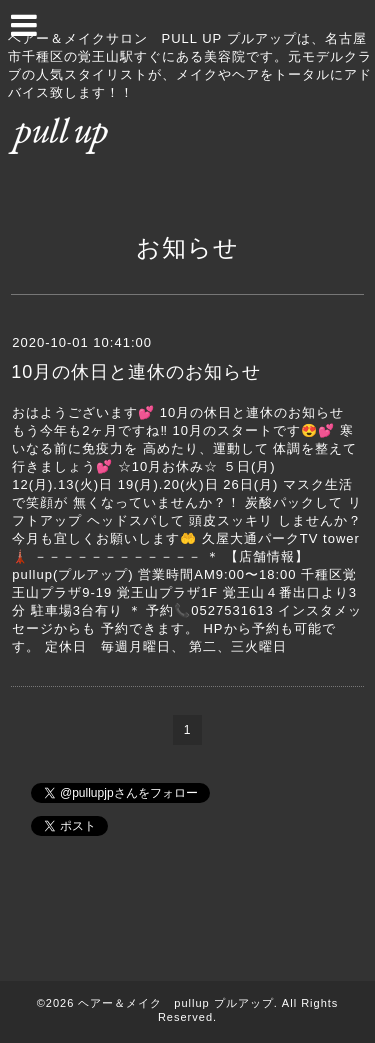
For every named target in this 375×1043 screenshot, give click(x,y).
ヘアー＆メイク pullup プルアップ (175, 1003)
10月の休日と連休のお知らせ (136, 372)
